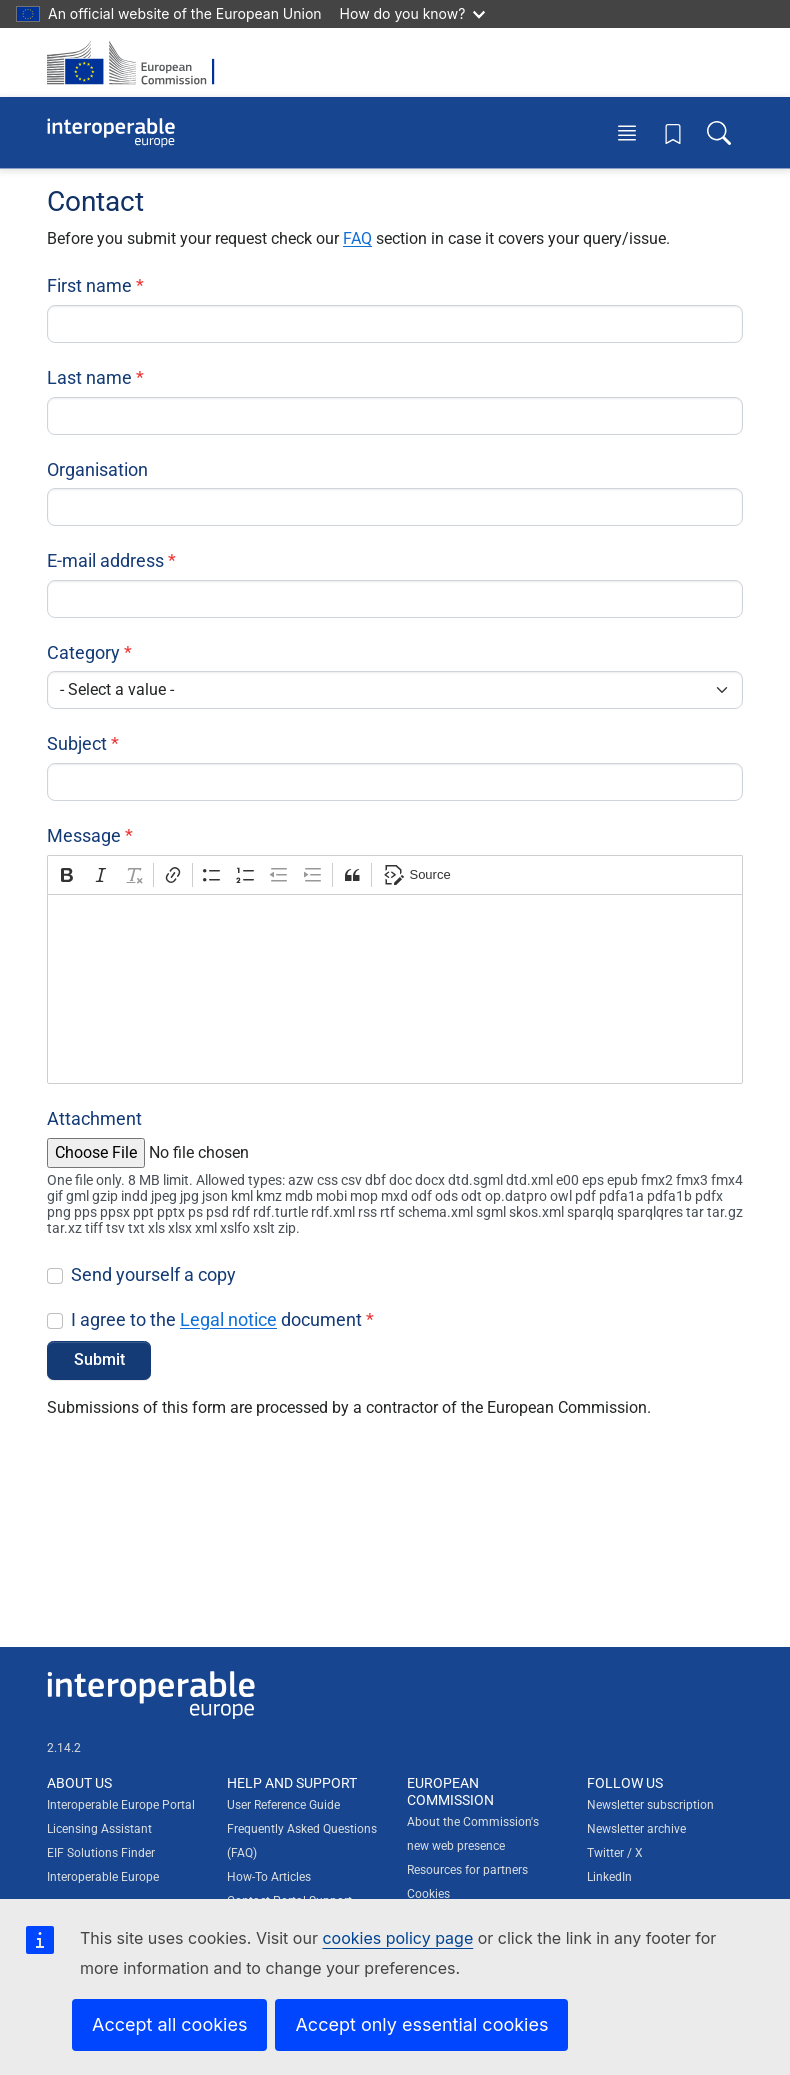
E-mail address (105, 560)
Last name (89, 377)
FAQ (357, 238)
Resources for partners (467, 1870)
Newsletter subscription (650, 1805)
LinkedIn (609, 1877)
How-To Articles (269, 1877)
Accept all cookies (169, 2024)
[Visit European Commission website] (137, 62)
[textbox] (395, 989)
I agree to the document (216, 1319)
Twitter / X (615, 1853)
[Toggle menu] (627, 132)
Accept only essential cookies (421, 2024)
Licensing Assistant (99, 1829)
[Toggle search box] (719, 132)
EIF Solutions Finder (101, 1853)
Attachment (94, 1118)
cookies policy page (397, 1938)
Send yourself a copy (153, 1274)
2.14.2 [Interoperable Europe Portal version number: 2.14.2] (64, 1748)
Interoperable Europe (103, 1877)
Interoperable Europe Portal (121, 1805)
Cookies (428, 1894)
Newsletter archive (636, 1829)
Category (83, 652)
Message (84, 835)
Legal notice (228, 1319)
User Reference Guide (283, 1805)
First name (89, 285)
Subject (77, 743)
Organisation (97, 469)
